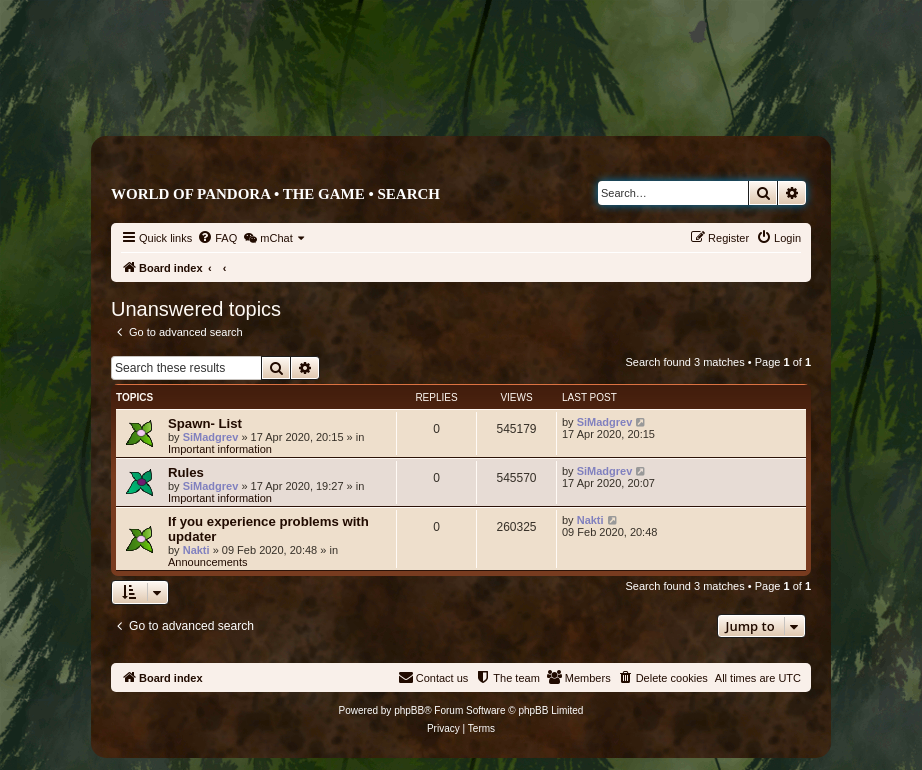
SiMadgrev (211, 437)
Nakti (196, 550)
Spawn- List (205, 423)
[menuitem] (217, 238)
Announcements (208, 562)
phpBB (409, 710)
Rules (186, 472)
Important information (220, 449)
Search (408, 194)
